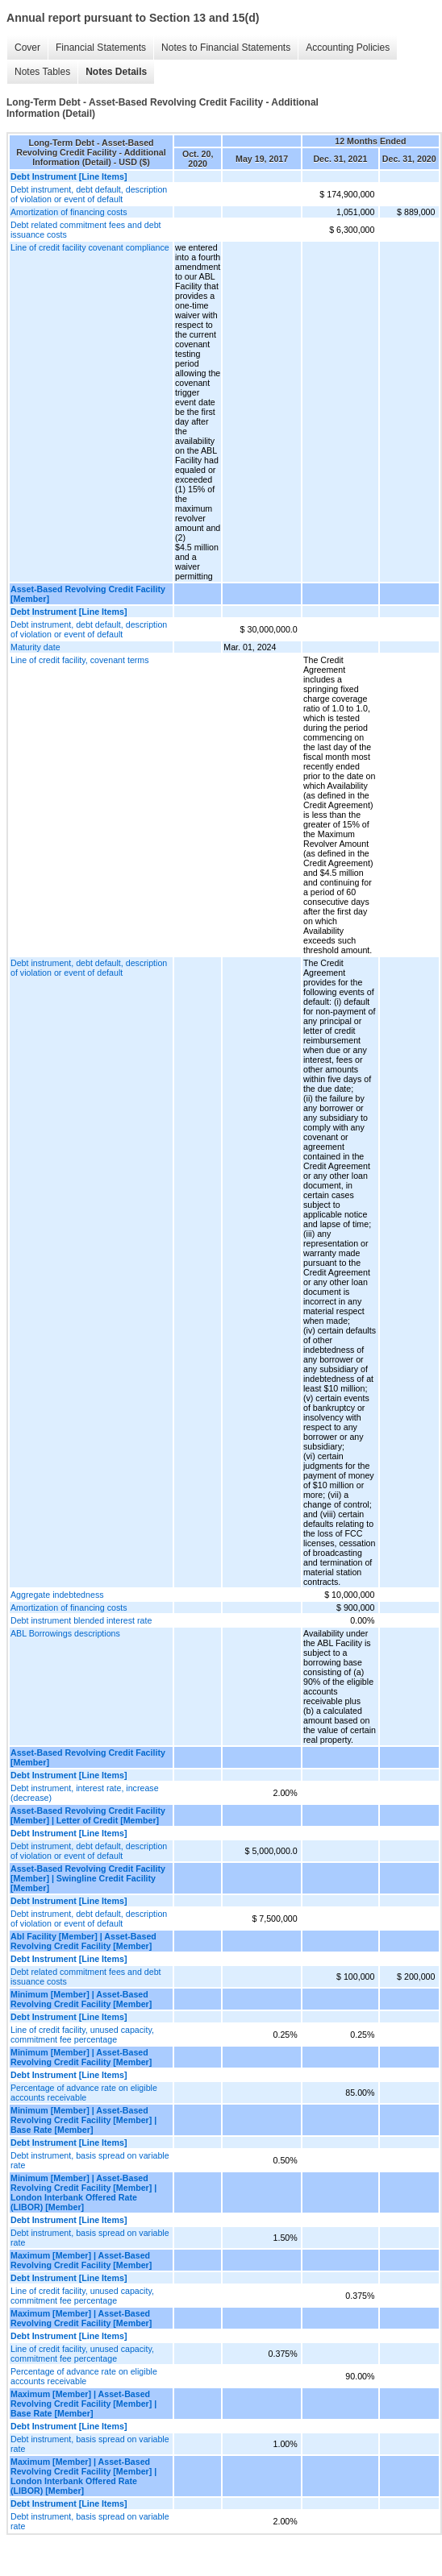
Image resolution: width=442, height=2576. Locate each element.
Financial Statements (101, 47)
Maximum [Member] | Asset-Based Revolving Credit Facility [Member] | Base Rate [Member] (83, 2403)
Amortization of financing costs (68, 212)
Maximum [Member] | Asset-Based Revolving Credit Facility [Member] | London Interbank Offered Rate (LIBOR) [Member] (83, 2476)
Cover (27, 47)
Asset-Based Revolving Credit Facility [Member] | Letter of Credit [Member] (87, 1815)
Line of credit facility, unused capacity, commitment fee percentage (82, 2034)
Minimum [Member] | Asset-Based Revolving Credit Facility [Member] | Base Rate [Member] (83, 2119)
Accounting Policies (348, 47)
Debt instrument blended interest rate (81, 1620)
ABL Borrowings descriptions (65, 1633)
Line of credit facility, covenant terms (79, 660)
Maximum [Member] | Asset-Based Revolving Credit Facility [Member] (81, 2260)
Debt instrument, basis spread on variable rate (89, 2160)
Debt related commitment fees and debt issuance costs (85, 229)
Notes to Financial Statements (225, 47)
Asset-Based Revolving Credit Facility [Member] (87, 594)
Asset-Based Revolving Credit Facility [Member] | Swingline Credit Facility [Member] (87, 1878)
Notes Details (116, 71)
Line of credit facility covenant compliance (89, 247)
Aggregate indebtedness (57, 1594)
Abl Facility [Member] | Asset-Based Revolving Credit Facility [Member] (83, 1941)
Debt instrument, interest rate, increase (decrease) (84, 1792)
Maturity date (35, 647)
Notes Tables (42, 71)
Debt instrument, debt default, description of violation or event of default (88, 194)
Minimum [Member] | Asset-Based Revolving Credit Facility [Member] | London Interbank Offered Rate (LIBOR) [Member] (83, 2192)
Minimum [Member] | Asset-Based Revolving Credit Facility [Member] (81, 1999)
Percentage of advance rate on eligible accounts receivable (83, 2092)
